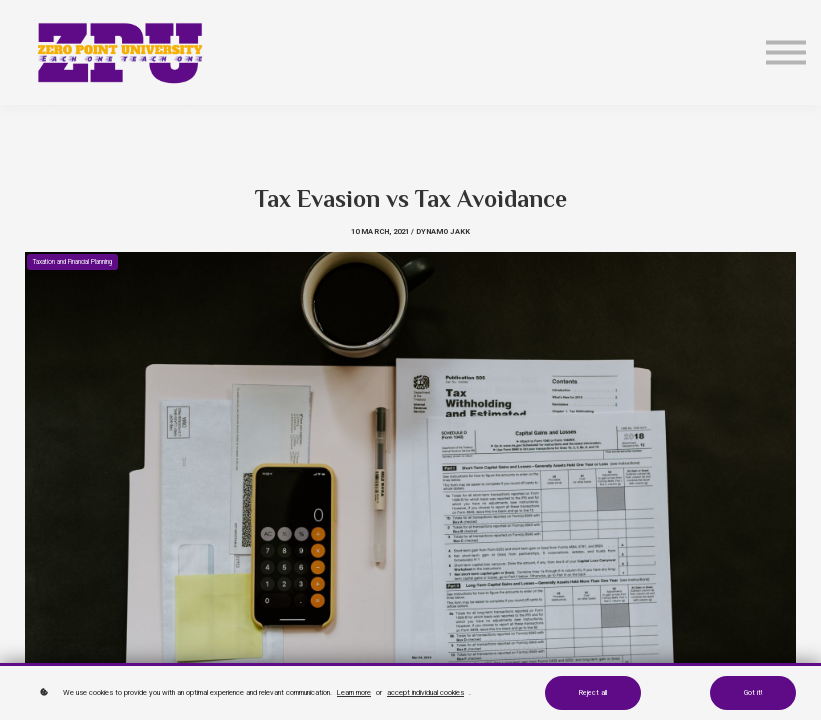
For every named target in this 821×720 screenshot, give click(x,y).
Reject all (593, 693)
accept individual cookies (425, 692)
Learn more (354, 692)
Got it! (753, 693)
